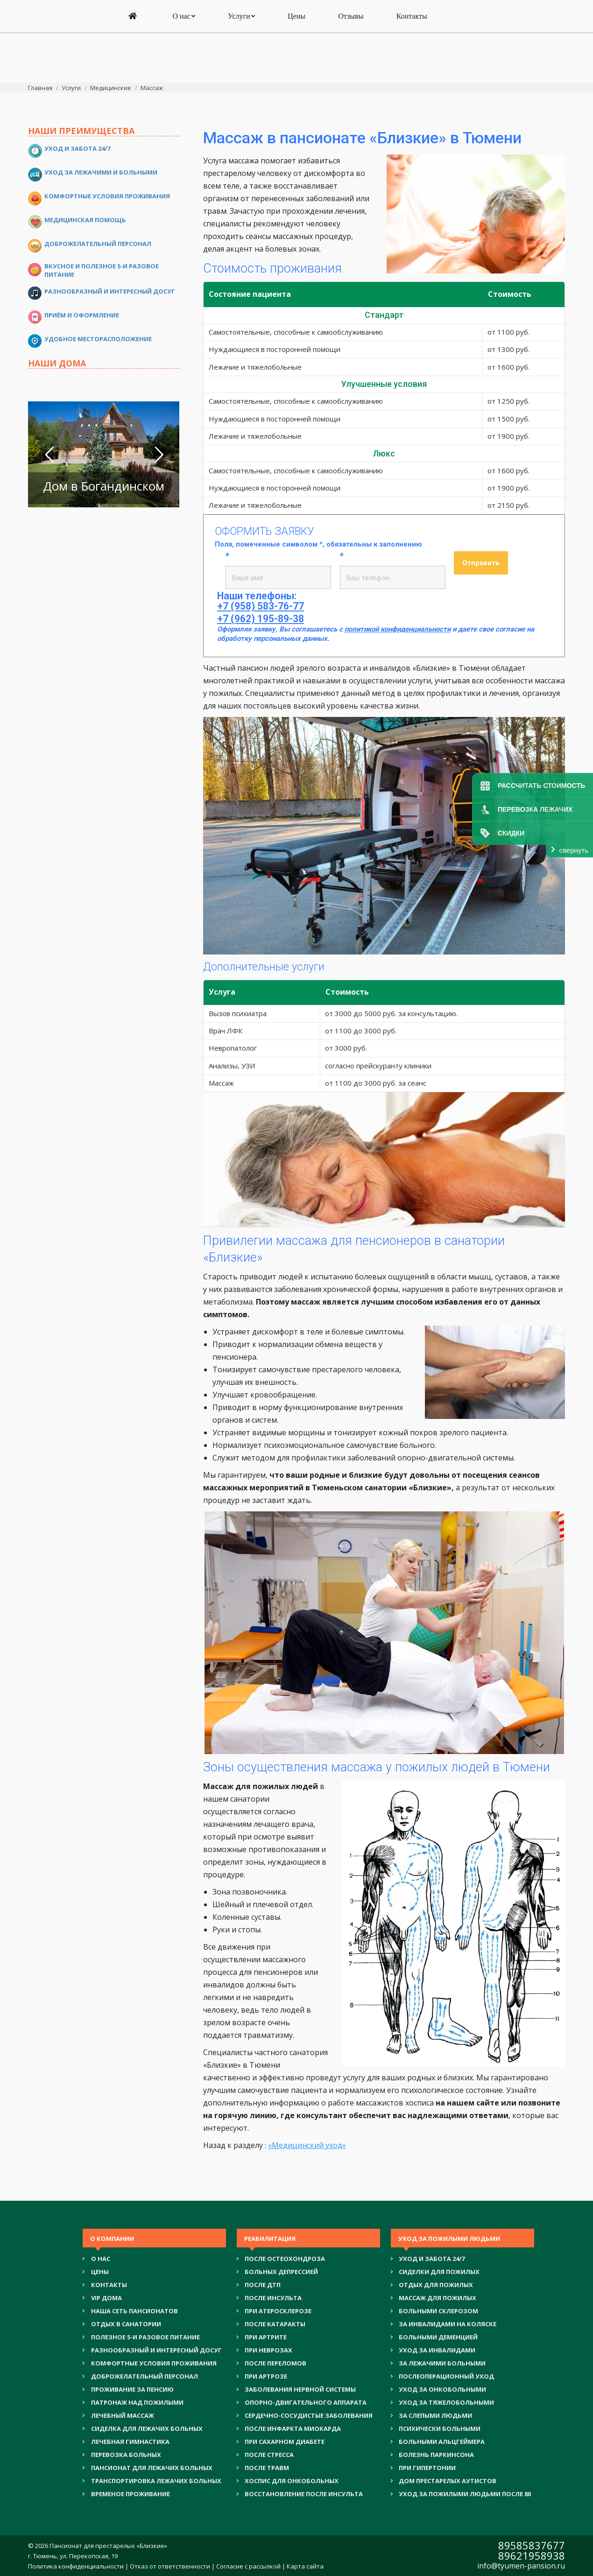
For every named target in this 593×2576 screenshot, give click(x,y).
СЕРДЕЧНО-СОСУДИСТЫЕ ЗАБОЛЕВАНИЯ (309, 2415)
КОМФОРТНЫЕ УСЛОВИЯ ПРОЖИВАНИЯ (154, 2363)
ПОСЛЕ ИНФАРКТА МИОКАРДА (293, 2428)
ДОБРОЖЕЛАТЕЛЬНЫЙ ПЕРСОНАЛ (144, 2376)
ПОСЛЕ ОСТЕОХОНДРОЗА (285, 2258)
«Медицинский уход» (307, 2145)
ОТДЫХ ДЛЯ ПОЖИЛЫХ (436, 2285)
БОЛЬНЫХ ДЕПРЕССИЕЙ (281, 2271)
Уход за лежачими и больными (100, 172)
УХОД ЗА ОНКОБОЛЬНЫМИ (442, 2389)
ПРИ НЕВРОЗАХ (268, 2350)
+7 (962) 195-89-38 (297, 30)
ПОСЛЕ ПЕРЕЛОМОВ (275, 2363)
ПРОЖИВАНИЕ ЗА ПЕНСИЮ (132, 2389)
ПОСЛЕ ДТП (263, 2285)
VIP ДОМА (106, 2298)
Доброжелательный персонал (97, 243)
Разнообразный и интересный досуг (109, 291)
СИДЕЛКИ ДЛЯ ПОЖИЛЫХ (439, 2271)
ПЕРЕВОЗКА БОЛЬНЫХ (126, 2454)
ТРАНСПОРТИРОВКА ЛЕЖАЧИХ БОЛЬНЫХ (156, 2481)
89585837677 (531, 2545)
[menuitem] (134, 66)
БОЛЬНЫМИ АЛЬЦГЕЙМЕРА (442, 2441)
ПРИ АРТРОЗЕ (266, 2376)
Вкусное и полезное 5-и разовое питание (101, 270)
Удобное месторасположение (98, 339)
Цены (100, 2271)
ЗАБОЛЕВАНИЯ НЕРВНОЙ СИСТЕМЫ (300, 2389)
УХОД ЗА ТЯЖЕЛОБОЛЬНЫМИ (446, 2402)
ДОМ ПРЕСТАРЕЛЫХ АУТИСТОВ (447, 2481)
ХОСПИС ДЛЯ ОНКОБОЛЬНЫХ (292, 2481)
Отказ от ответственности (170, 2566)
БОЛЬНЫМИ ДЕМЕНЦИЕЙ (438, 2337)
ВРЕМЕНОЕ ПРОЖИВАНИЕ (130, 2494)
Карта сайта (305, 2566)
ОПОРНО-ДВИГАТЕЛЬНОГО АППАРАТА (306, 2402)
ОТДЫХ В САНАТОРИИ (126, 2324)
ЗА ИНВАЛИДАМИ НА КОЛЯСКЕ (447, 2324)
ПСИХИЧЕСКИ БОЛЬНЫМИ (439, 2428)
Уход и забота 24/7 (77, 148)
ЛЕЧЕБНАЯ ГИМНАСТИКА (130, 2441)
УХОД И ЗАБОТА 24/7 (432, 2258)
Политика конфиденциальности (76, 2566)
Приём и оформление (81, 315)
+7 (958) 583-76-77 (297, 19)
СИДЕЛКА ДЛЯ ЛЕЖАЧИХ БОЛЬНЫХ (147, 2428)
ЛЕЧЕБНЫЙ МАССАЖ (122, 2415)
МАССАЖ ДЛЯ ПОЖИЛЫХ (437, 2298)
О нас (100, 2258)
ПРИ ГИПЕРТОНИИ (427, 2468)
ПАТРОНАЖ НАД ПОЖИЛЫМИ (137, 2402)
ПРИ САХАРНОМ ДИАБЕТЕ (285, 2441)
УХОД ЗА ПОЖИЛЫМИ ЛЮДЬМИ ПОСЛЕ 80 (465, 2494)
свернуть (573, 850)
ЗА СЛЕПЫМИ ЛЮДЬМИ (435, 2415)
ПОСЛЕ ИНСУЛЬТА (273, 2298)
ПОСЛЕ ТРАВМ (267, 2468)
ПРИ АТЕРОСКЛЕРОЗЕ (278, 2311)
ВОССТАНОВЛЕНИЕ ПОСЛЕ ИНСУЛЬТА (304, 2494)
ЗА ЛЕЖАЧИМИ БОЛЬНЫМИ (442, 2363)
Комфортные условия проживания (107, 196)
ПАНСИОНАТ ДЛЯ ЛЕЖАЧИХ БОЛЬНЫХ (151, 2468)
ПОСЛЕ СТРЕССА (269, 2454)
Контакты (109, 2285)
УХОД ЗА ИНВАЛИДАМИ (437, 2350)
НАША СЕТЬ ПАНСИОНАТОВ (134, 2311)
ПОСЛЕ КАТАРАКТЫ (275, 2324)
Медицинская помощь (85, 220)
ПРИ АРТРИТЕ (266, 2337)
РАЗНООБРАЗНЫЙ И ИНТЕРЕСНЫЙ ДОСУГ (156, 2350)
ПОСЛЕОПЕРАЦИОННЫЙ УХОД (446, 2376)
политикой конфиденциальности (398, 629)
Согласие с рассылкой (248, 2566)
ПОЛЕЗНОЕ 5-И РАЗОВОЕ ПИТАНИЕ (145, 2337)
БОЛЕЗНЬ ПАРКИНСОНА (436, 2454)
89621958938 (531, 2555)
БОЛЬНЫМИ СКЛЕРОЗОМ (438, 2311)
